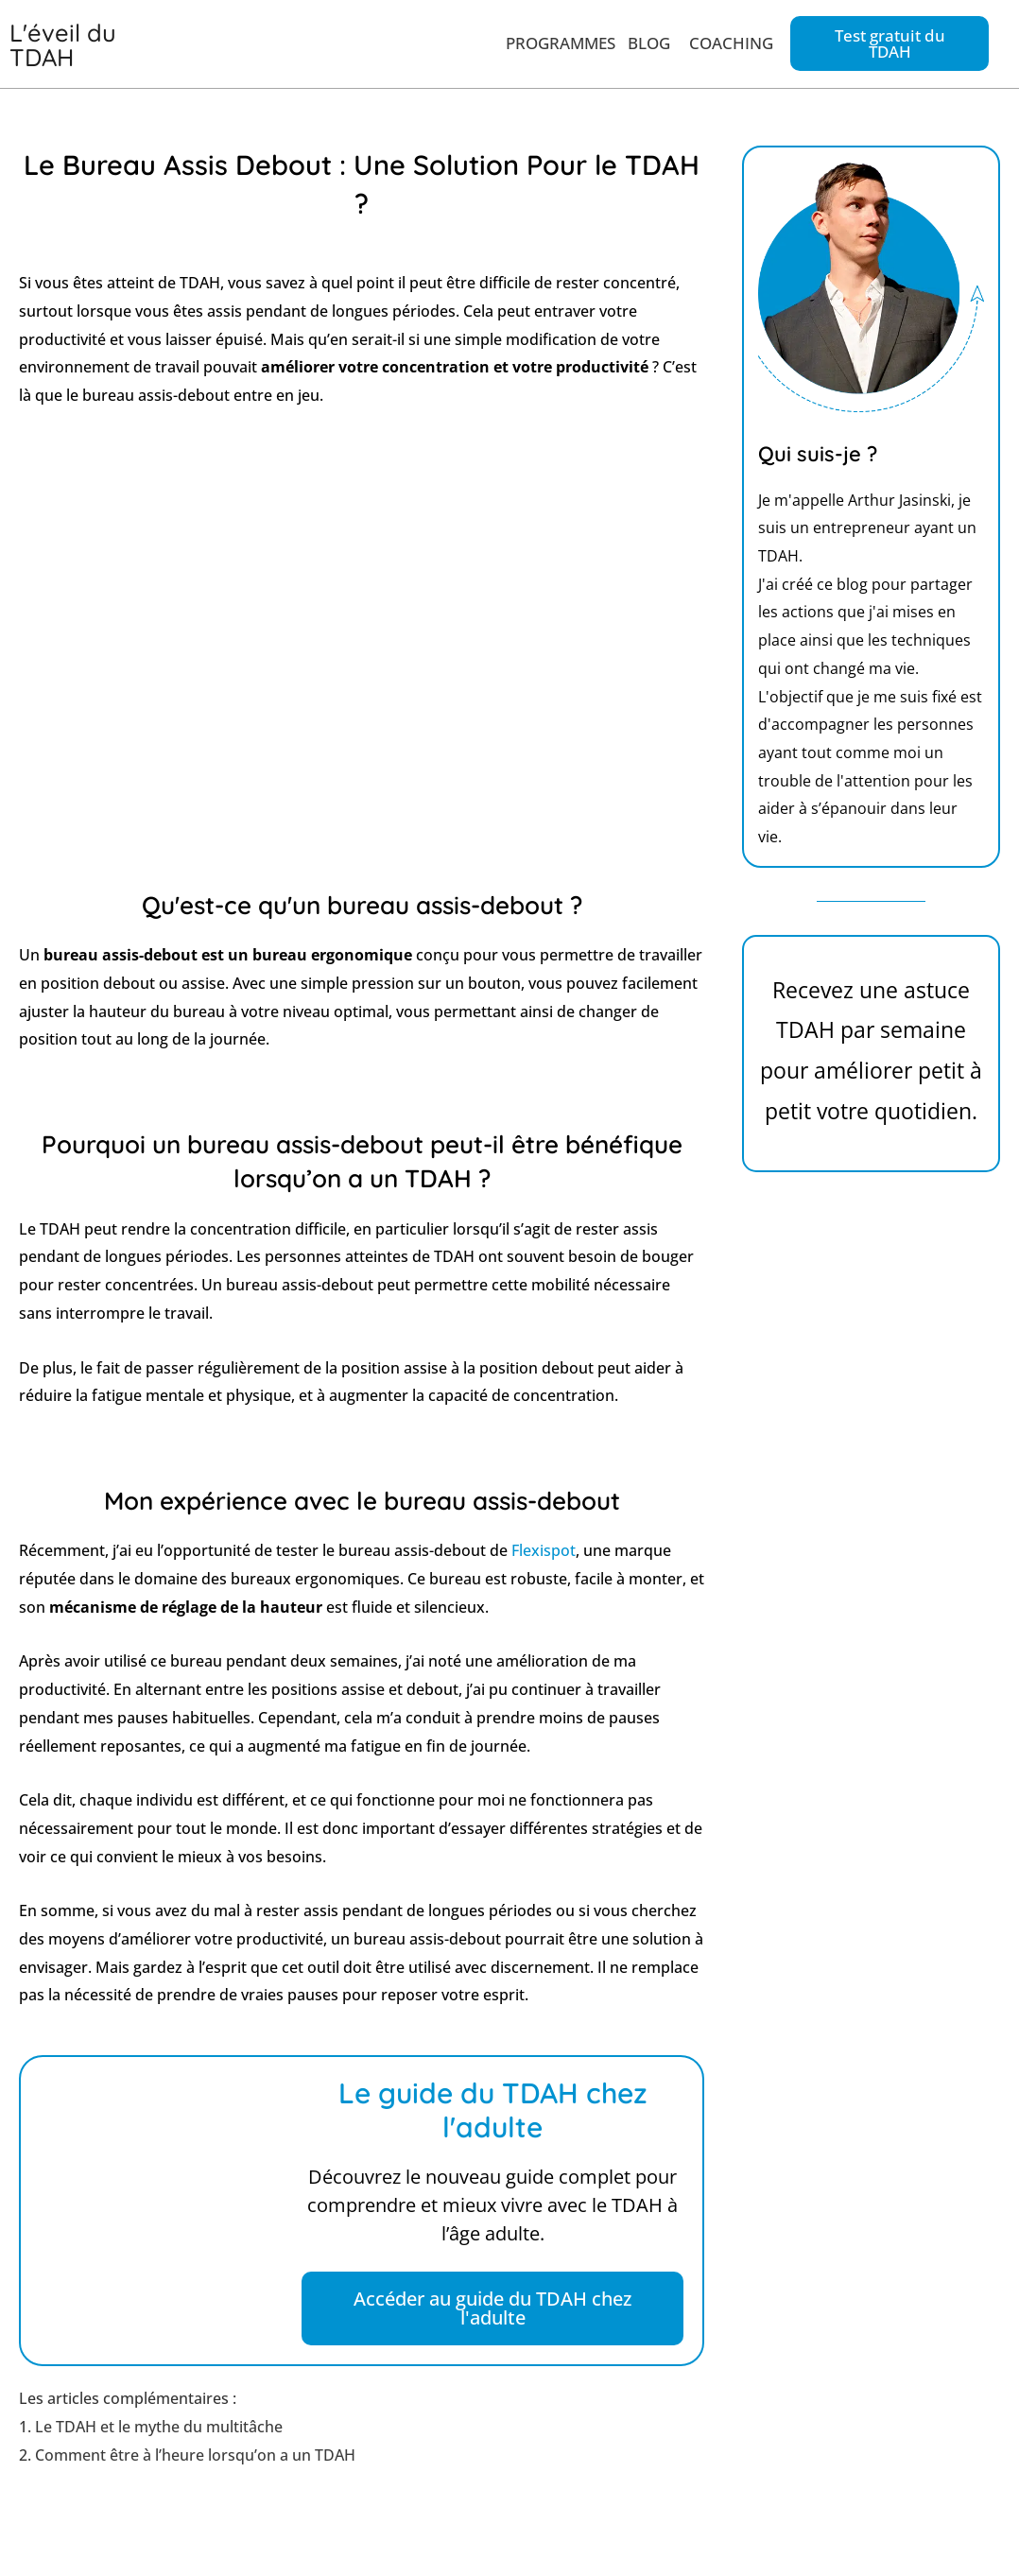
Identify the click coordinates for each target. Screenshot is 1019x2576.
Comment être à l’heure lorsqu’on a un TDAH (195, 2450)
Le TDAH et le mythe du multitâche (159, 2422)
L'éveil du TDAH (56, 42)
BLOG (649, 41)
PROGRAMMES (560, 41)
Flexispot (543, 1545)
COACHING (731, 41)
